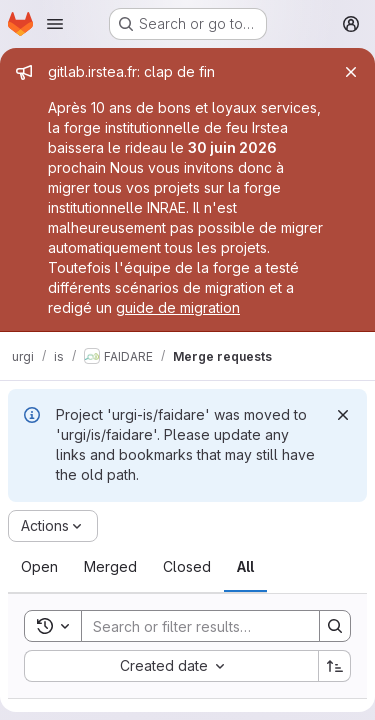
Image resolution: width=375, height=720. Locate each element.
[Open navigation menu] (55, 24)
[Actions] (53, 526)
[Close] (351, 72)
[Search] (213, 626)
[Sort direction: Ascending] (335, 666)
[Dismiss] (343, 415)
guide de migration (178, 307)
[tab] (39, 567)
